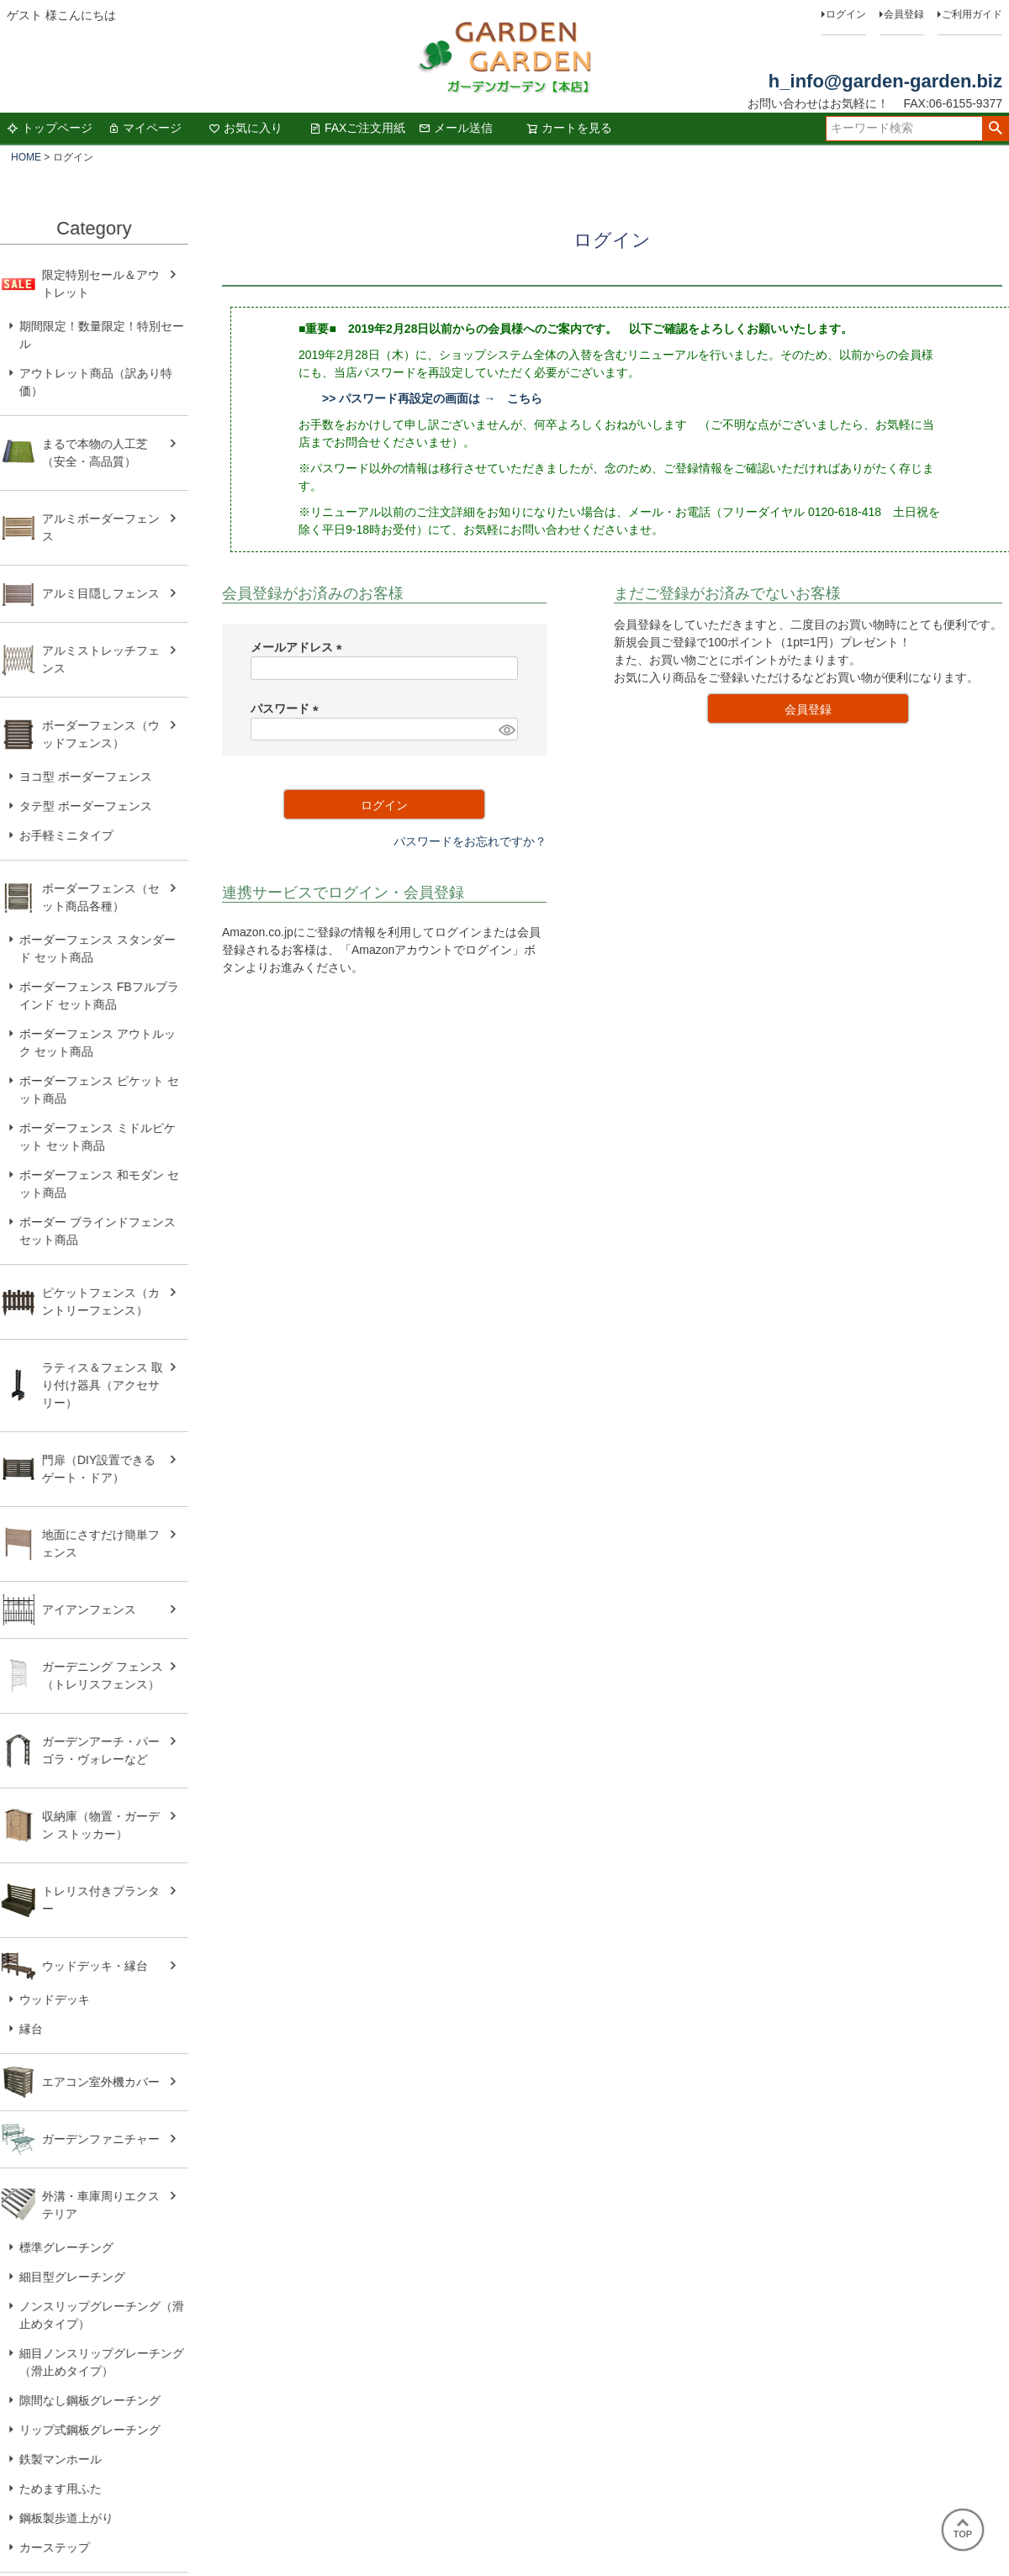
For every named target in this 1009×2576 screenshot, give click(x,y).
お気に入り (246, 127)
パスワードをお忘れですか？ (470, 841)
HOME (26, 157)
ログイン (846, 14)
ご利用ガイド (972, 14)
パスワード (288, 708)
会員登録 (904, 14)
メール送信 (456, 127)
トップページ (49, 127)
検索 (995, 128)
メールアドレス (299, 647)
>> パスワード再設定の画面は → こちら (432, 398)
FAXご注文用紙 (357, 127)
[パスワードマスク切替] (505, 729)
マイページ (145, 127)
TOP (963, 2529)
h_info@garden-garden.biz (885, 81)
